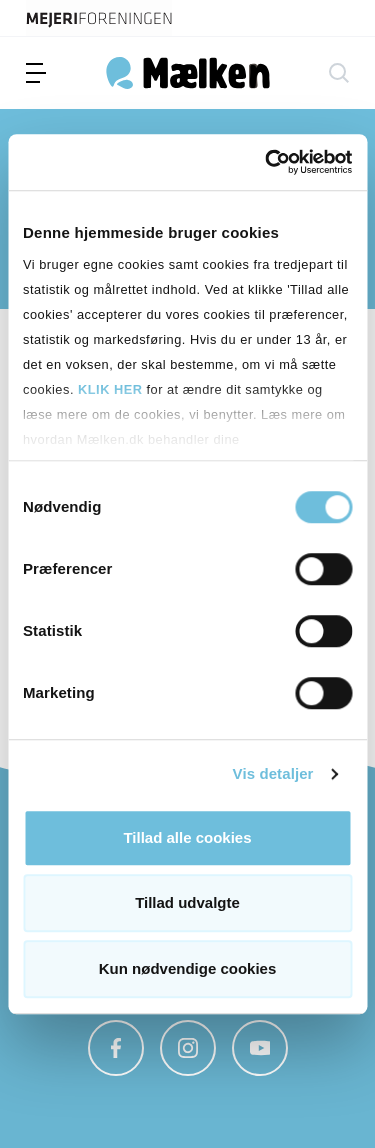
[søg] (339, 73)
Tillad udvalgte (187, 902)
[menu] (36, 73)
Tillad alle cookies (187, 837)
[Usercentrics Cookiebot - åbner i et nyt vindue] (267, 162)
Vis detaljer (273, 773)
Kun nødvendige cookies (188, 968)
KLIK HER (110, 389)
